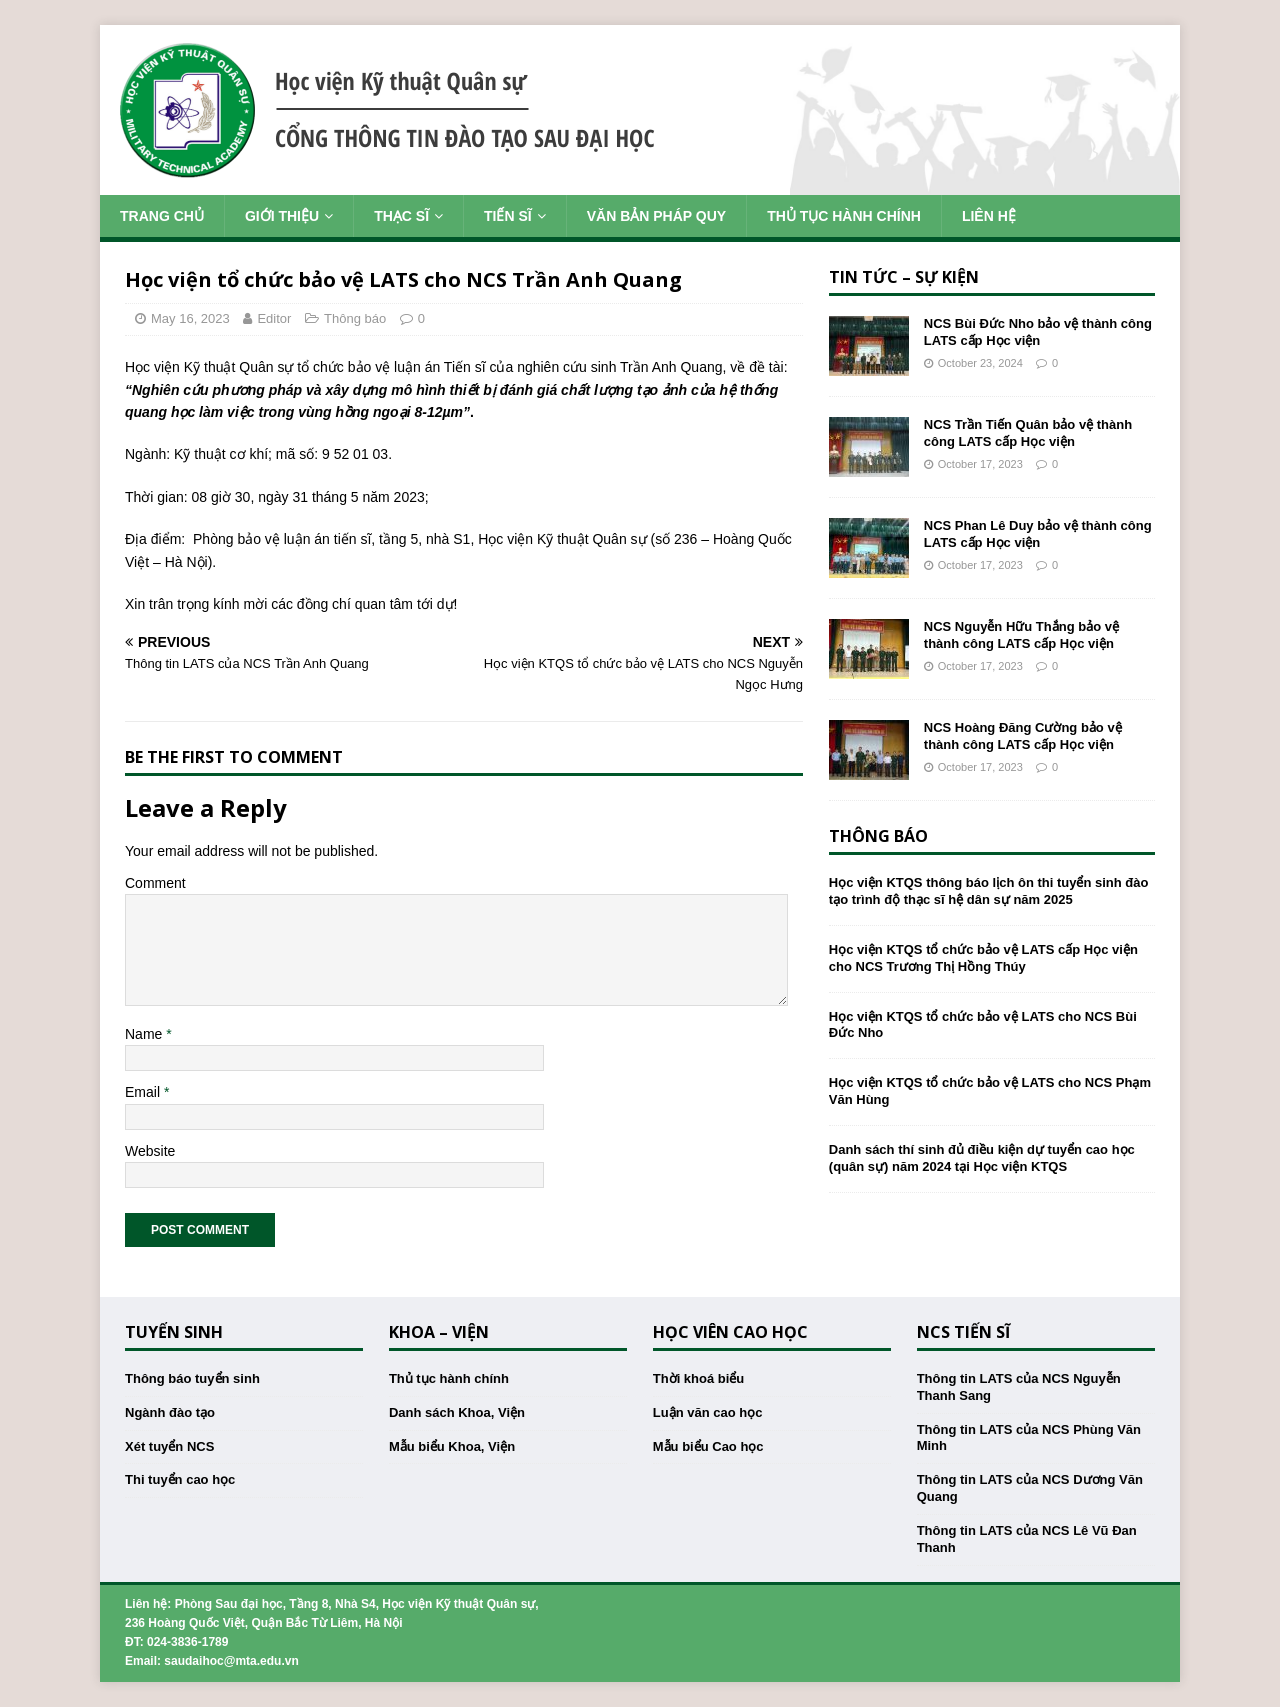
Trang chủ (162, 216)
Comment (155, 883)
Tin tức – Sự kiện (904, 277)
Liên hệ (989, 216)
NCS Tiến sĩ (963, 1332)
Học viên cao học (730, 1332)
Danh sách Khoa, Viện (457, 1412)
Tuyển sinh (174, 1332)
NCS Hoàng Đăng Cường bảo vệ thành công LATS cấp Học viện (1023, 736)
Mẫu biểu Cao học (708, 1446)
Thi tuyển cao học (180, 1479)
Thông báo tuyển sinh (192, 1378)
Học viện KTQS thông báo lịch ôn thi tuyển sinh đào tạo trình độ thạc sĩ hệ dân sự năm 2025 (989, 891)
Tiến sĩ (508, 216)
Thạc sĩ (401, 216)
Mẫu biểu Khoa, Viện (452, 1446)
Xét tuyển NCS (169, 1446)
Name (145, 1034)
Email (144, 1092)
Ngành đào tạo (170, 1412)
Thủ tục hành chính (844, 216)
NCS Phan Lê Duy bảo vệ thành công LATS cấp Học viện (1038, 534)
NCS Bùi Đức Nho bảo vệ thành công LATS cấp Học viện (1038, 332)
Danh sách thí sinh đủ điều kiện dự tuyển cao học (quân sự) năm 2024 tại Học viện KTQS (982, 1158)
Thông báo (355, 318)
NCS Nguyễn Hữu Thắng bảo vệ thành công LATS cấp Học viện (1021, 635)
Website (150, 1151)
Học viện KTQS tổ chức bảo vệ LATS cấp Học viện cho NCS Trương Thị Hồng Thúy (983, 958)
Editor (274, 318)
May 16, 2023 (190, 318)
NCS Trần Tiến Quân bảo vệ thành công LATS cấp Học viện (1028, 433)
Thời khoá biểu (699, 1378)
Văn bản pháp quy (656, 216)
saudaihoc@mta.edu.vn (231, 1661)
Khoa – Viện (439, 1332)
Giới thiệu (282, 216)
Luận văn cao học (708, 1412)
